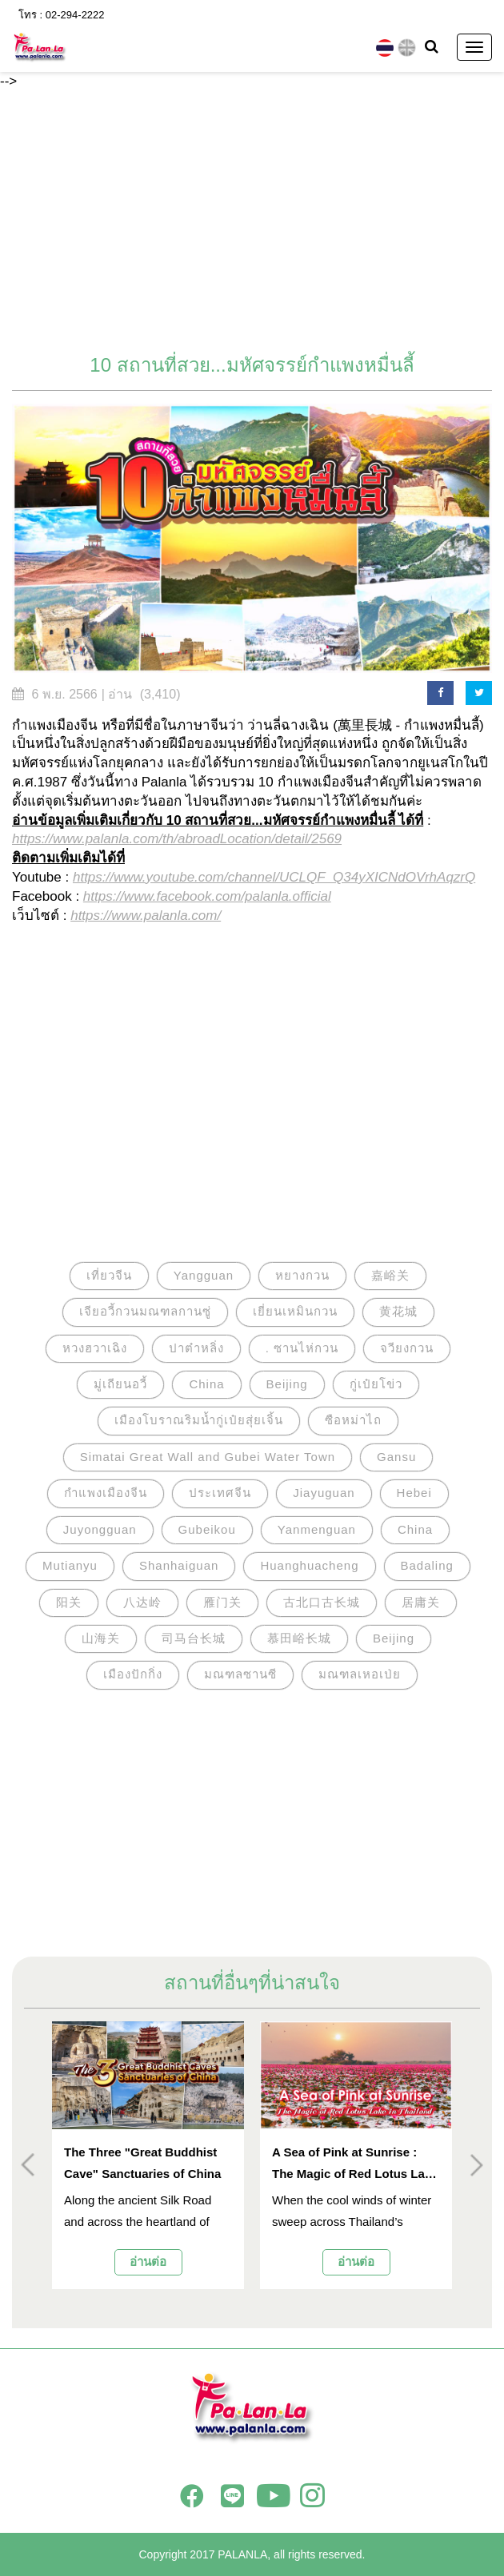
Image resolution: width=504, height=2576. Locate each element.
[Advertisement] (252, 223)
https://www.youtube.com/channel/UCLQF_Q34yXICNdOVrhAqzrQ (274, 877)
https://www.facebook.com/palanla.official (207, 896)
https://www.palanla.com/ (145, 915)
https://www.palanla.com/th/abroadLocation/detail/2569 (177, 838)
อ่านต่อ (148, 2261)
